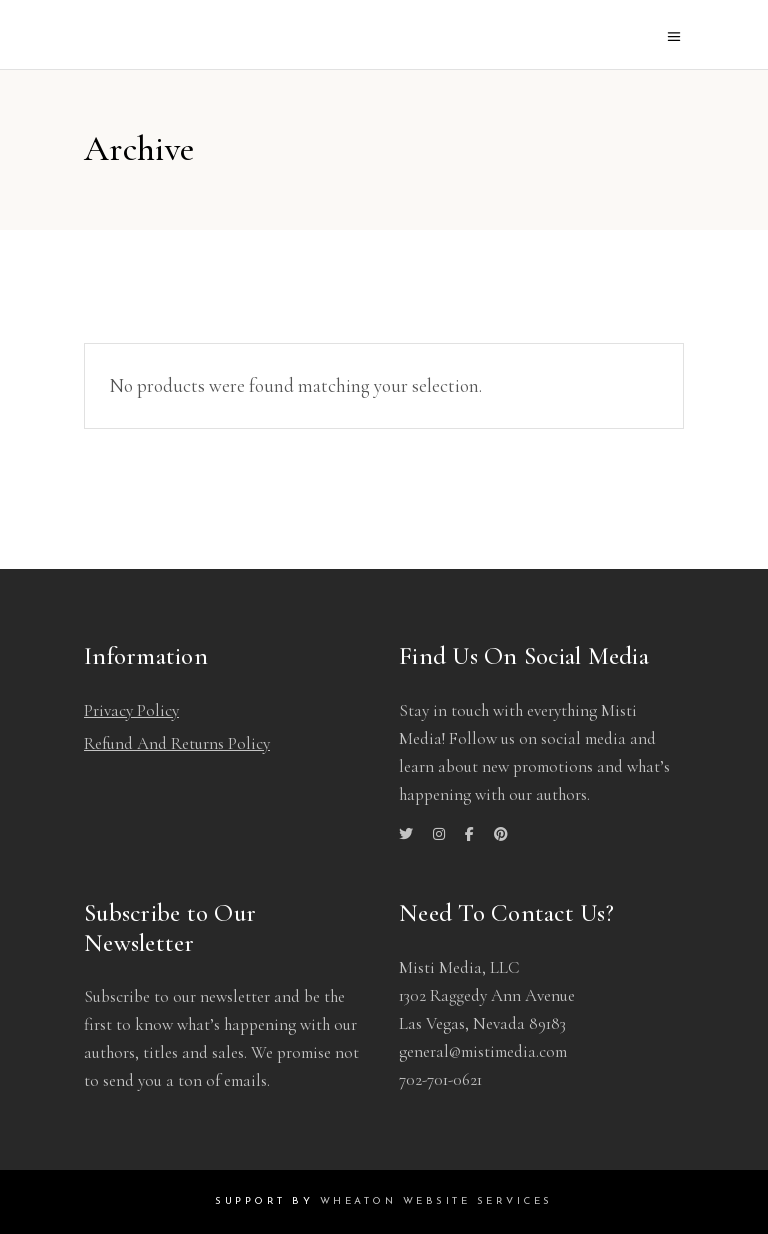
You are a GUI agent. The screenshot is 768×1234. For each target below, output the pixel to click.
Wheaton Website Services (436, 1201)
